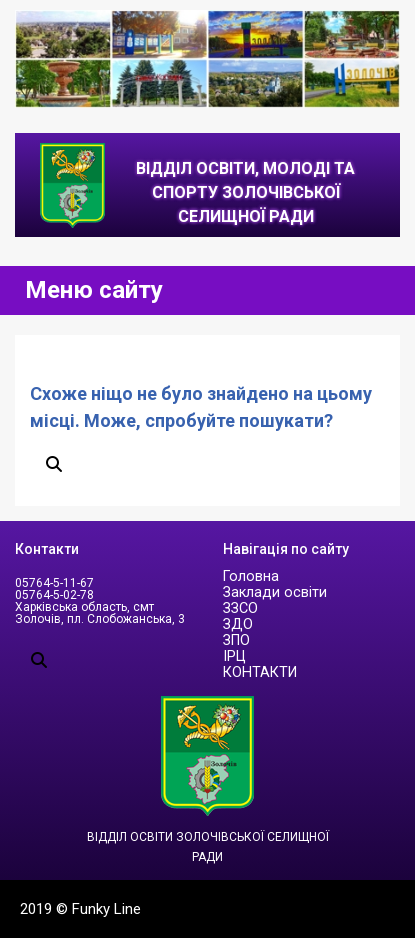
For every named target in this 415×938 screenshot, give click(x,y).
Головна (251, 576)
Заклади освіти (275, 592)
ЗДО (238, 624)
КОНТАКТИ (260, 672)
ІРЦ (234, 656)
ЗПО (236, 640)
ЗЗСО (240, 608)
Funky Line (106, 909)
